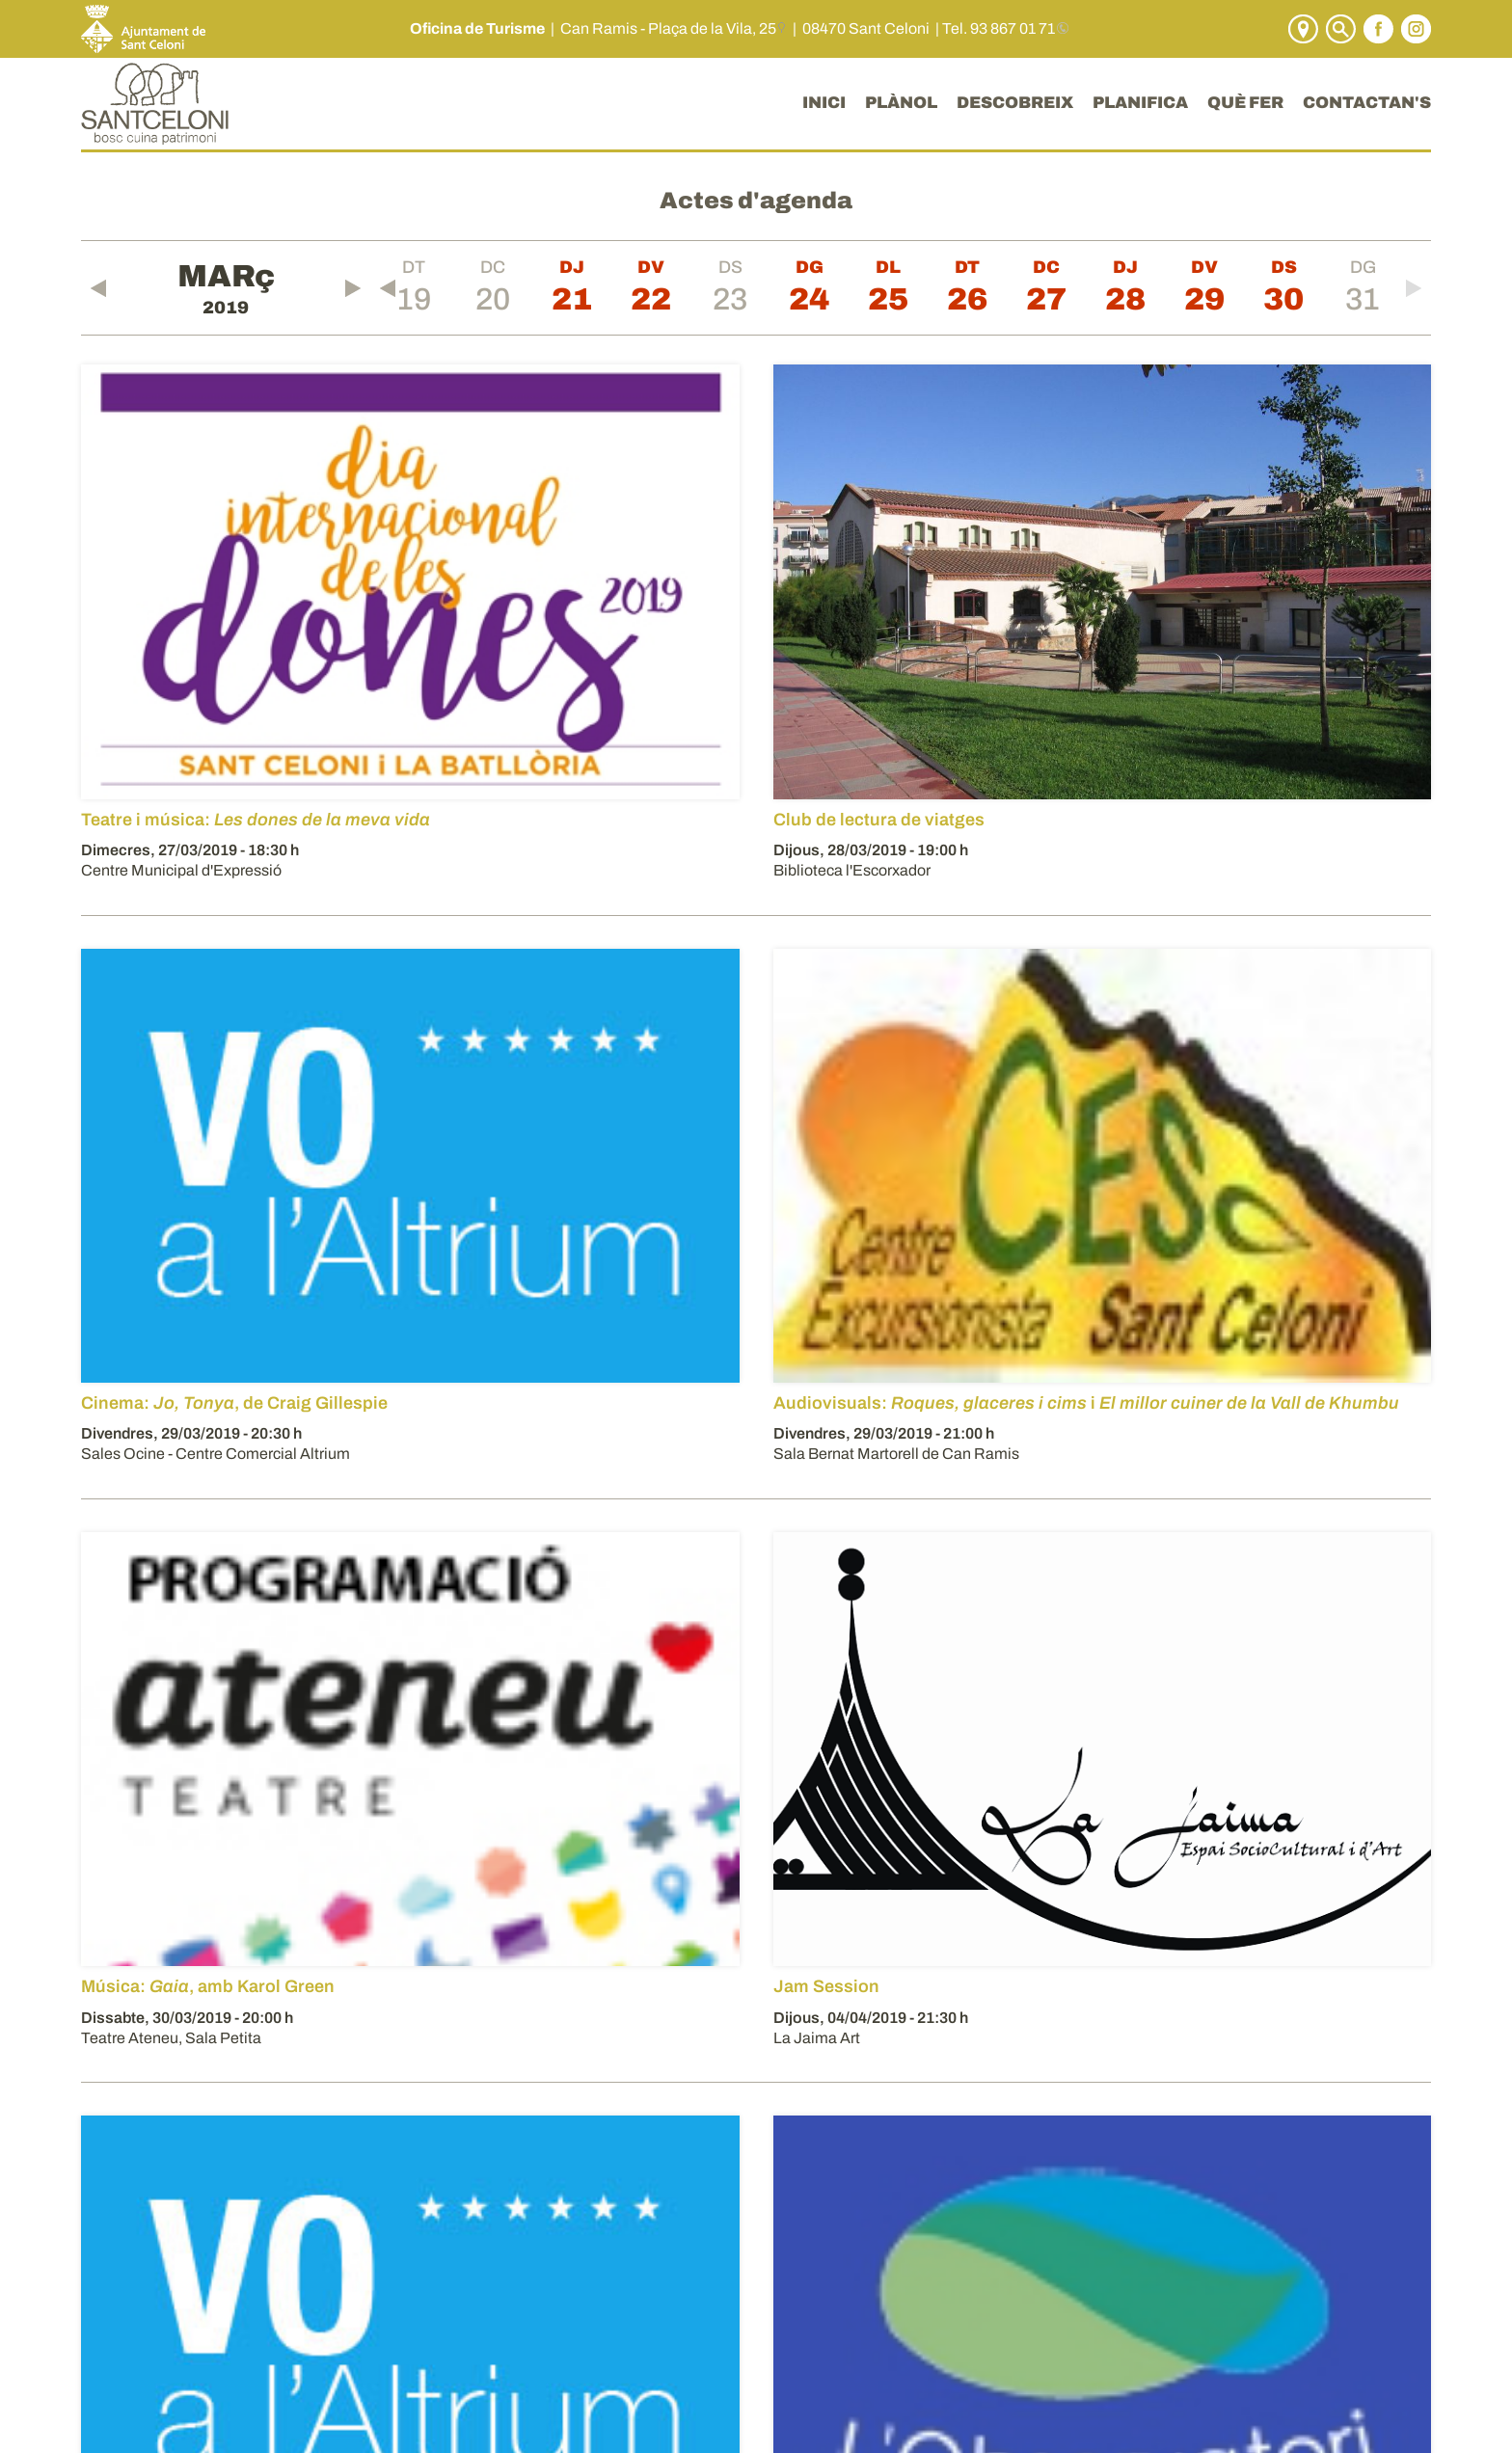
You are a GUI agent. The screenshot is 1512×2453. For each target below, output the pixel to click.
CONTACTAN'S (1367, 103)
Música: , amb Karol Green (208, 1986)
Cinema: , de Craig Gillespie (234, 1403)
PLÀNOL (901, 103)
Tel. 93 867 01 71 (998, 28)
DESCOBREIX (1015, 103)
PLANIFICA (1140, 103)
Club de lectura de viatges (879, 819)
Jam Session (826, 1986)
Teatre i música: (255, 819)
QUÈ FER (1245, 103)
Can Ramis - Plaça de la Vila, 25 (668, 28)
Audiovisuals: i (1086, 1403)
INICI (824, 103)
